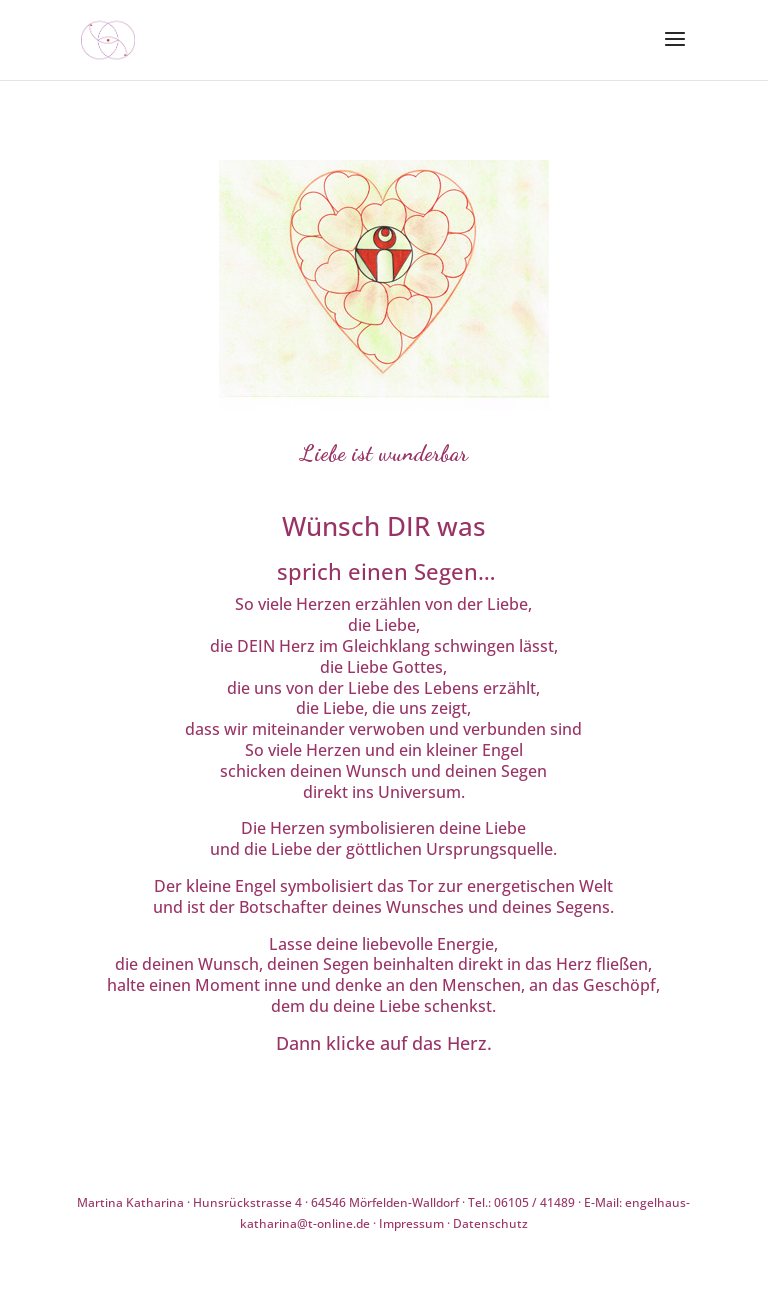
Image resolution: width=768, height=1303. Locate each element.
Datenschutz (490, 1223)
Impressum (411, 1223)
